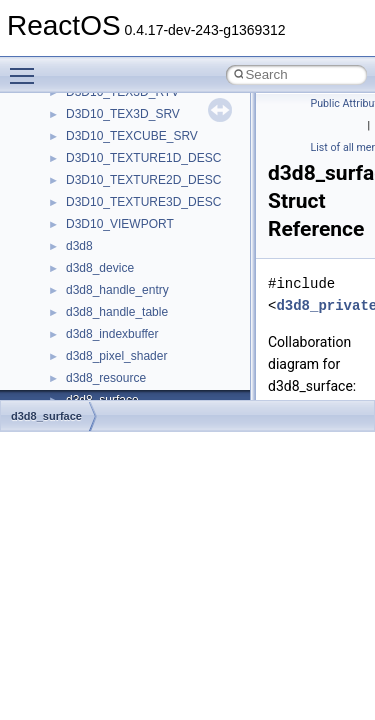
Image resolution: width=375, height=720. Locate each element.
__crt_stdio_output (115, 294)
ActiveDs (89, 360)
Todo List (58, 140)
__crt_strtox (97, 316)
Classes (55, 228)
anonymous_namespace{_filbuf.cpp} (162, 382)
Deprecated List (76, 162)
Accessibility (98, 338)
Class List (76, 250)
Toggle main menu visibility (27, 67)
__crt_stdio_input (111, 272)
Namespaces (69, 206)
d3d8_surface (46, 416)
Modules (56, 184)
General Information (87, 118)
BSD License (68, 96)
